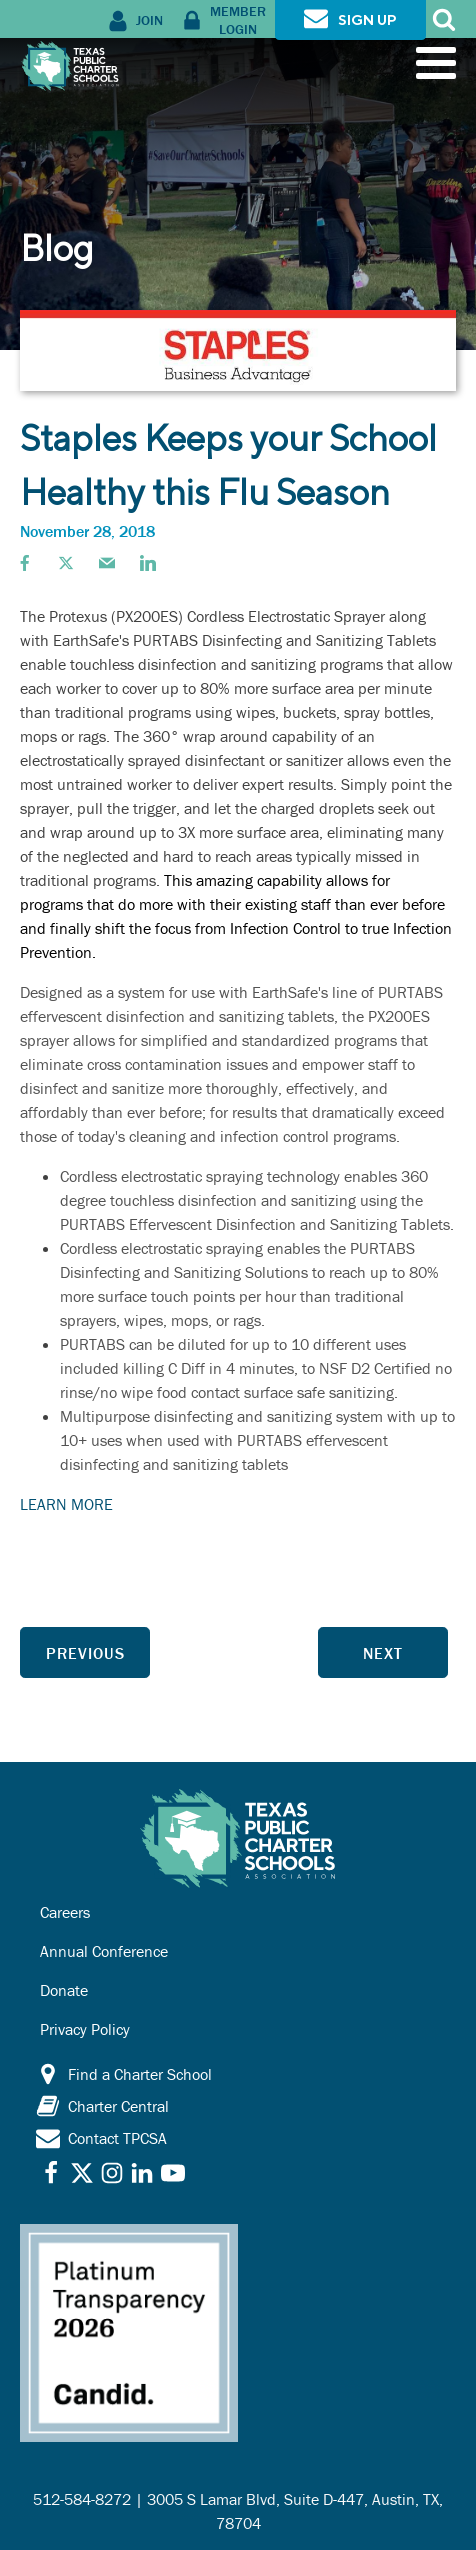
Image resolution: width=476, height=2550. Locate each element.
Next (383, 1653)
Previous (85, 1653)
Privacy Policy (85, 2029)
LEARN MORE (66, 1504)
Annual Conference (104, 1951)
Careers (65, 1912)
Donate (64, 1990)
